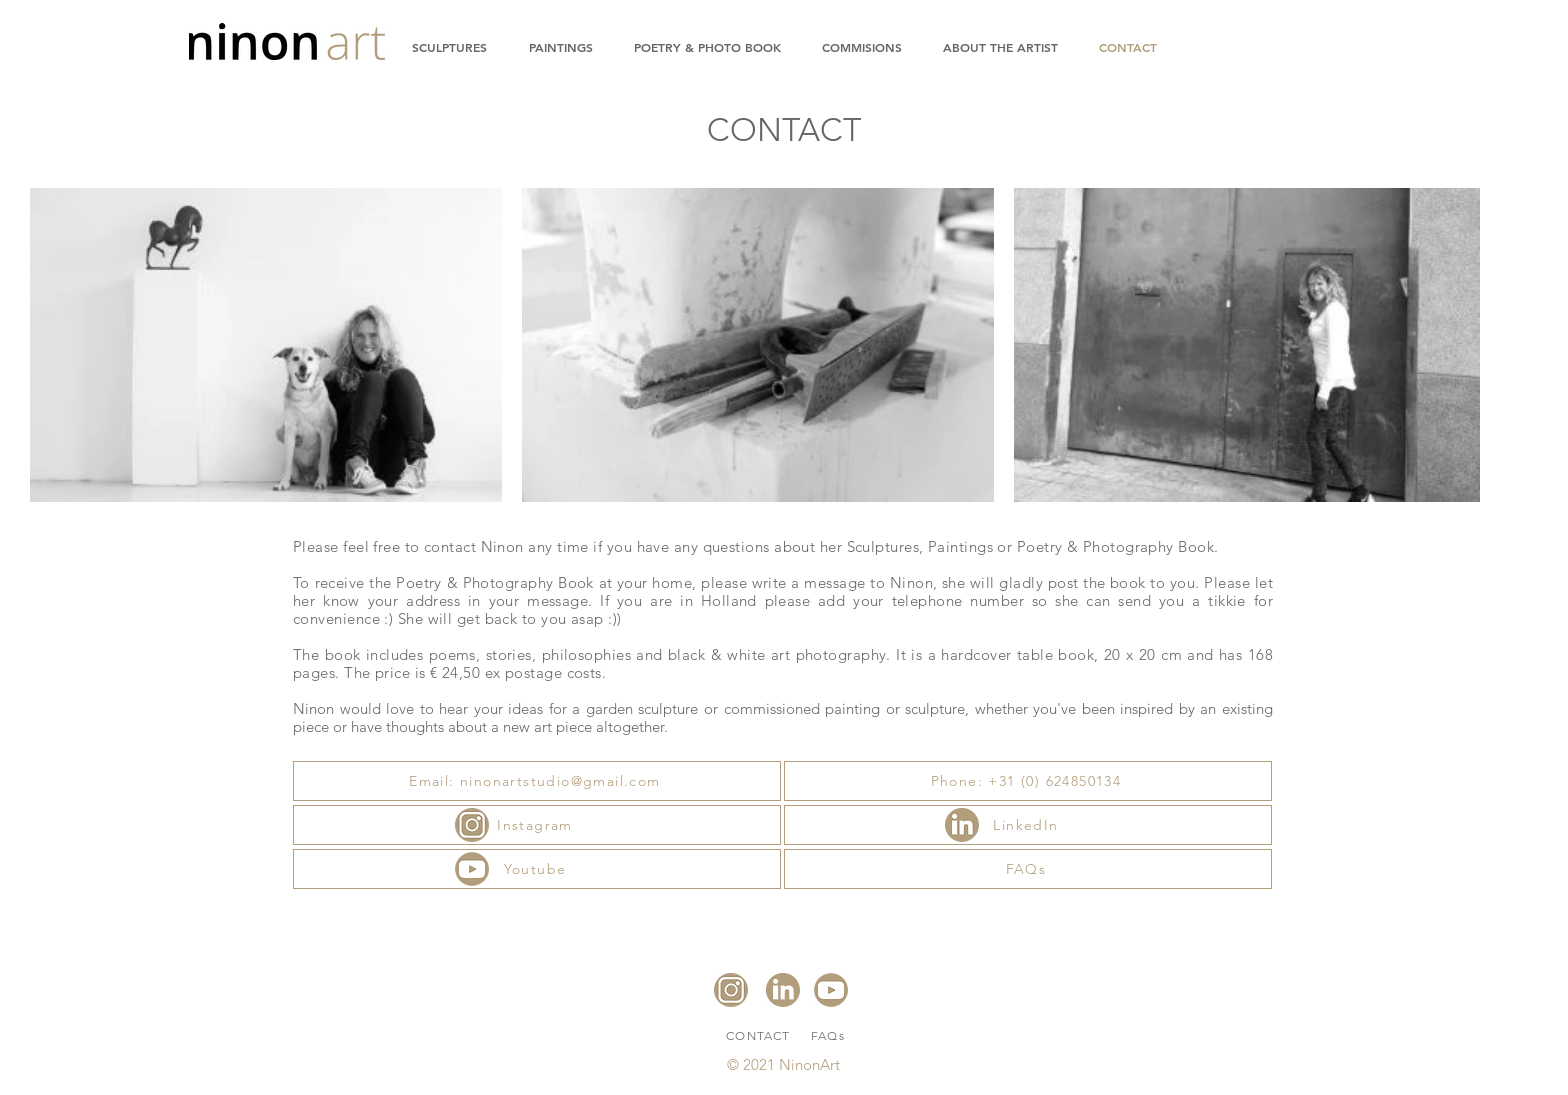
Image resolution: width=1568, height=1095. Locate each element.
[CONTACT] (760, 1035)
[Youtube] (537, 869)
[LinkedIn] (1028, 825)
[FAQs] (1028, 869)
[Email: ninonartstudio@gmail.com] (537, 781)
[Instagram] (537, 825)
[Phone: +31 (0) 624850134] (1028, 781)
